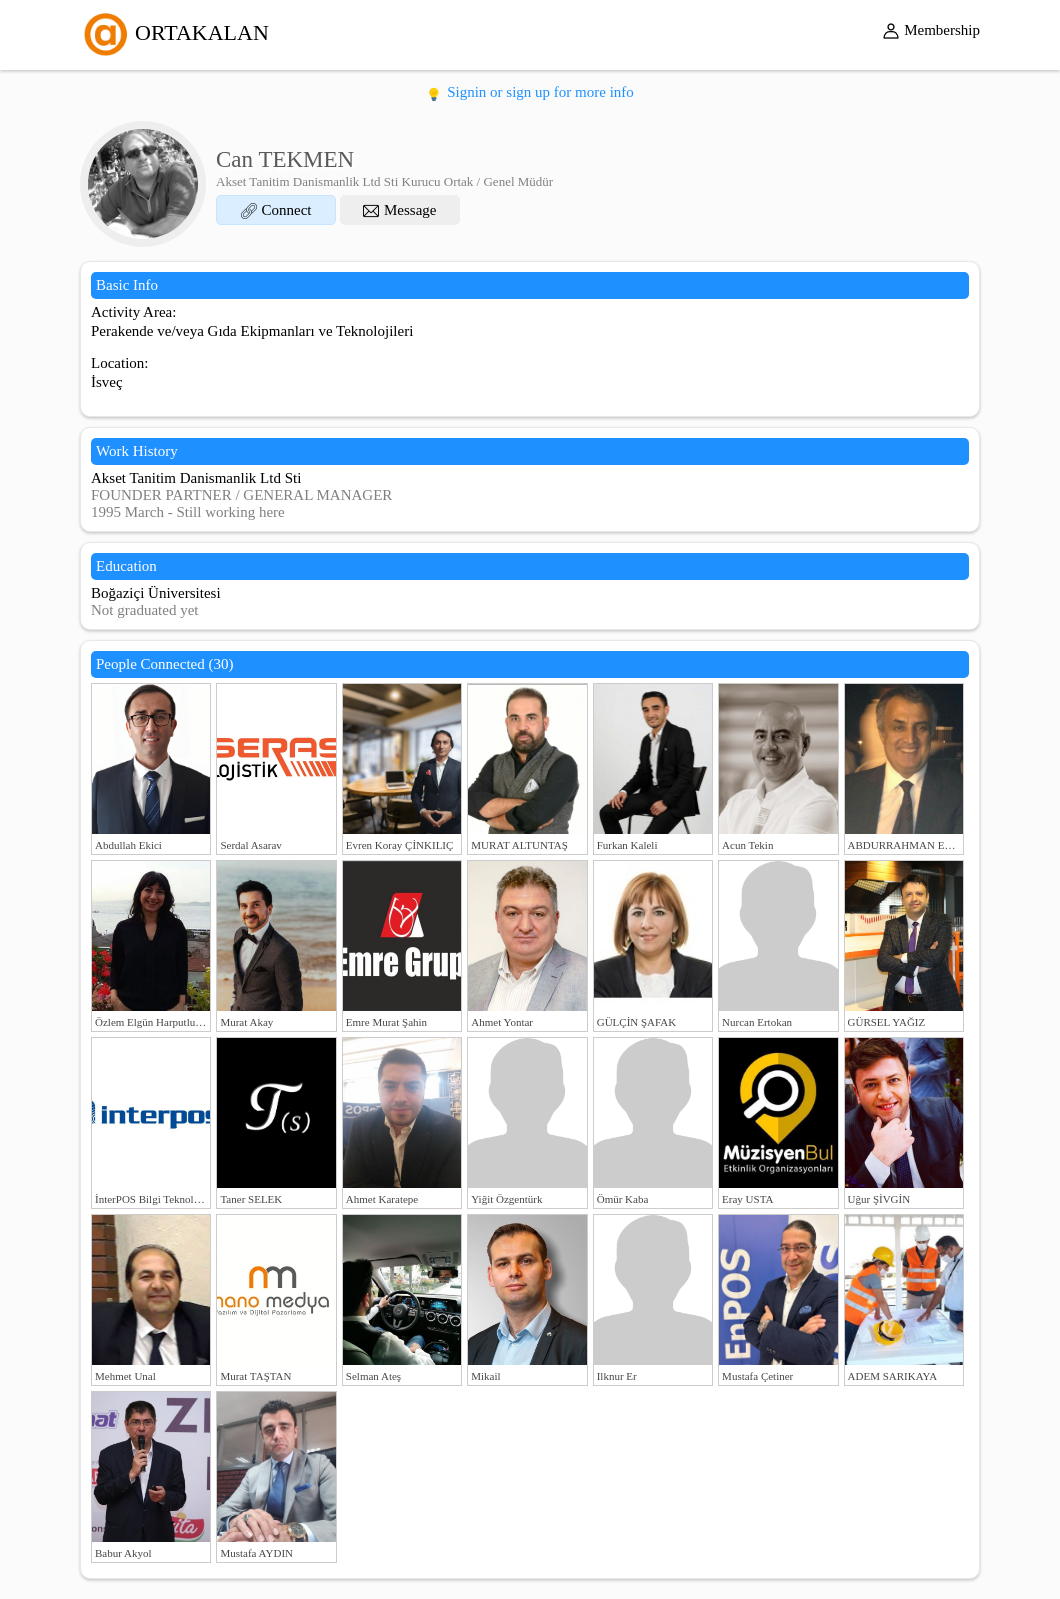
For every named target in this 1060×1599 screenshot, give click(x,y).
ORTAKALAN (174, 32)
